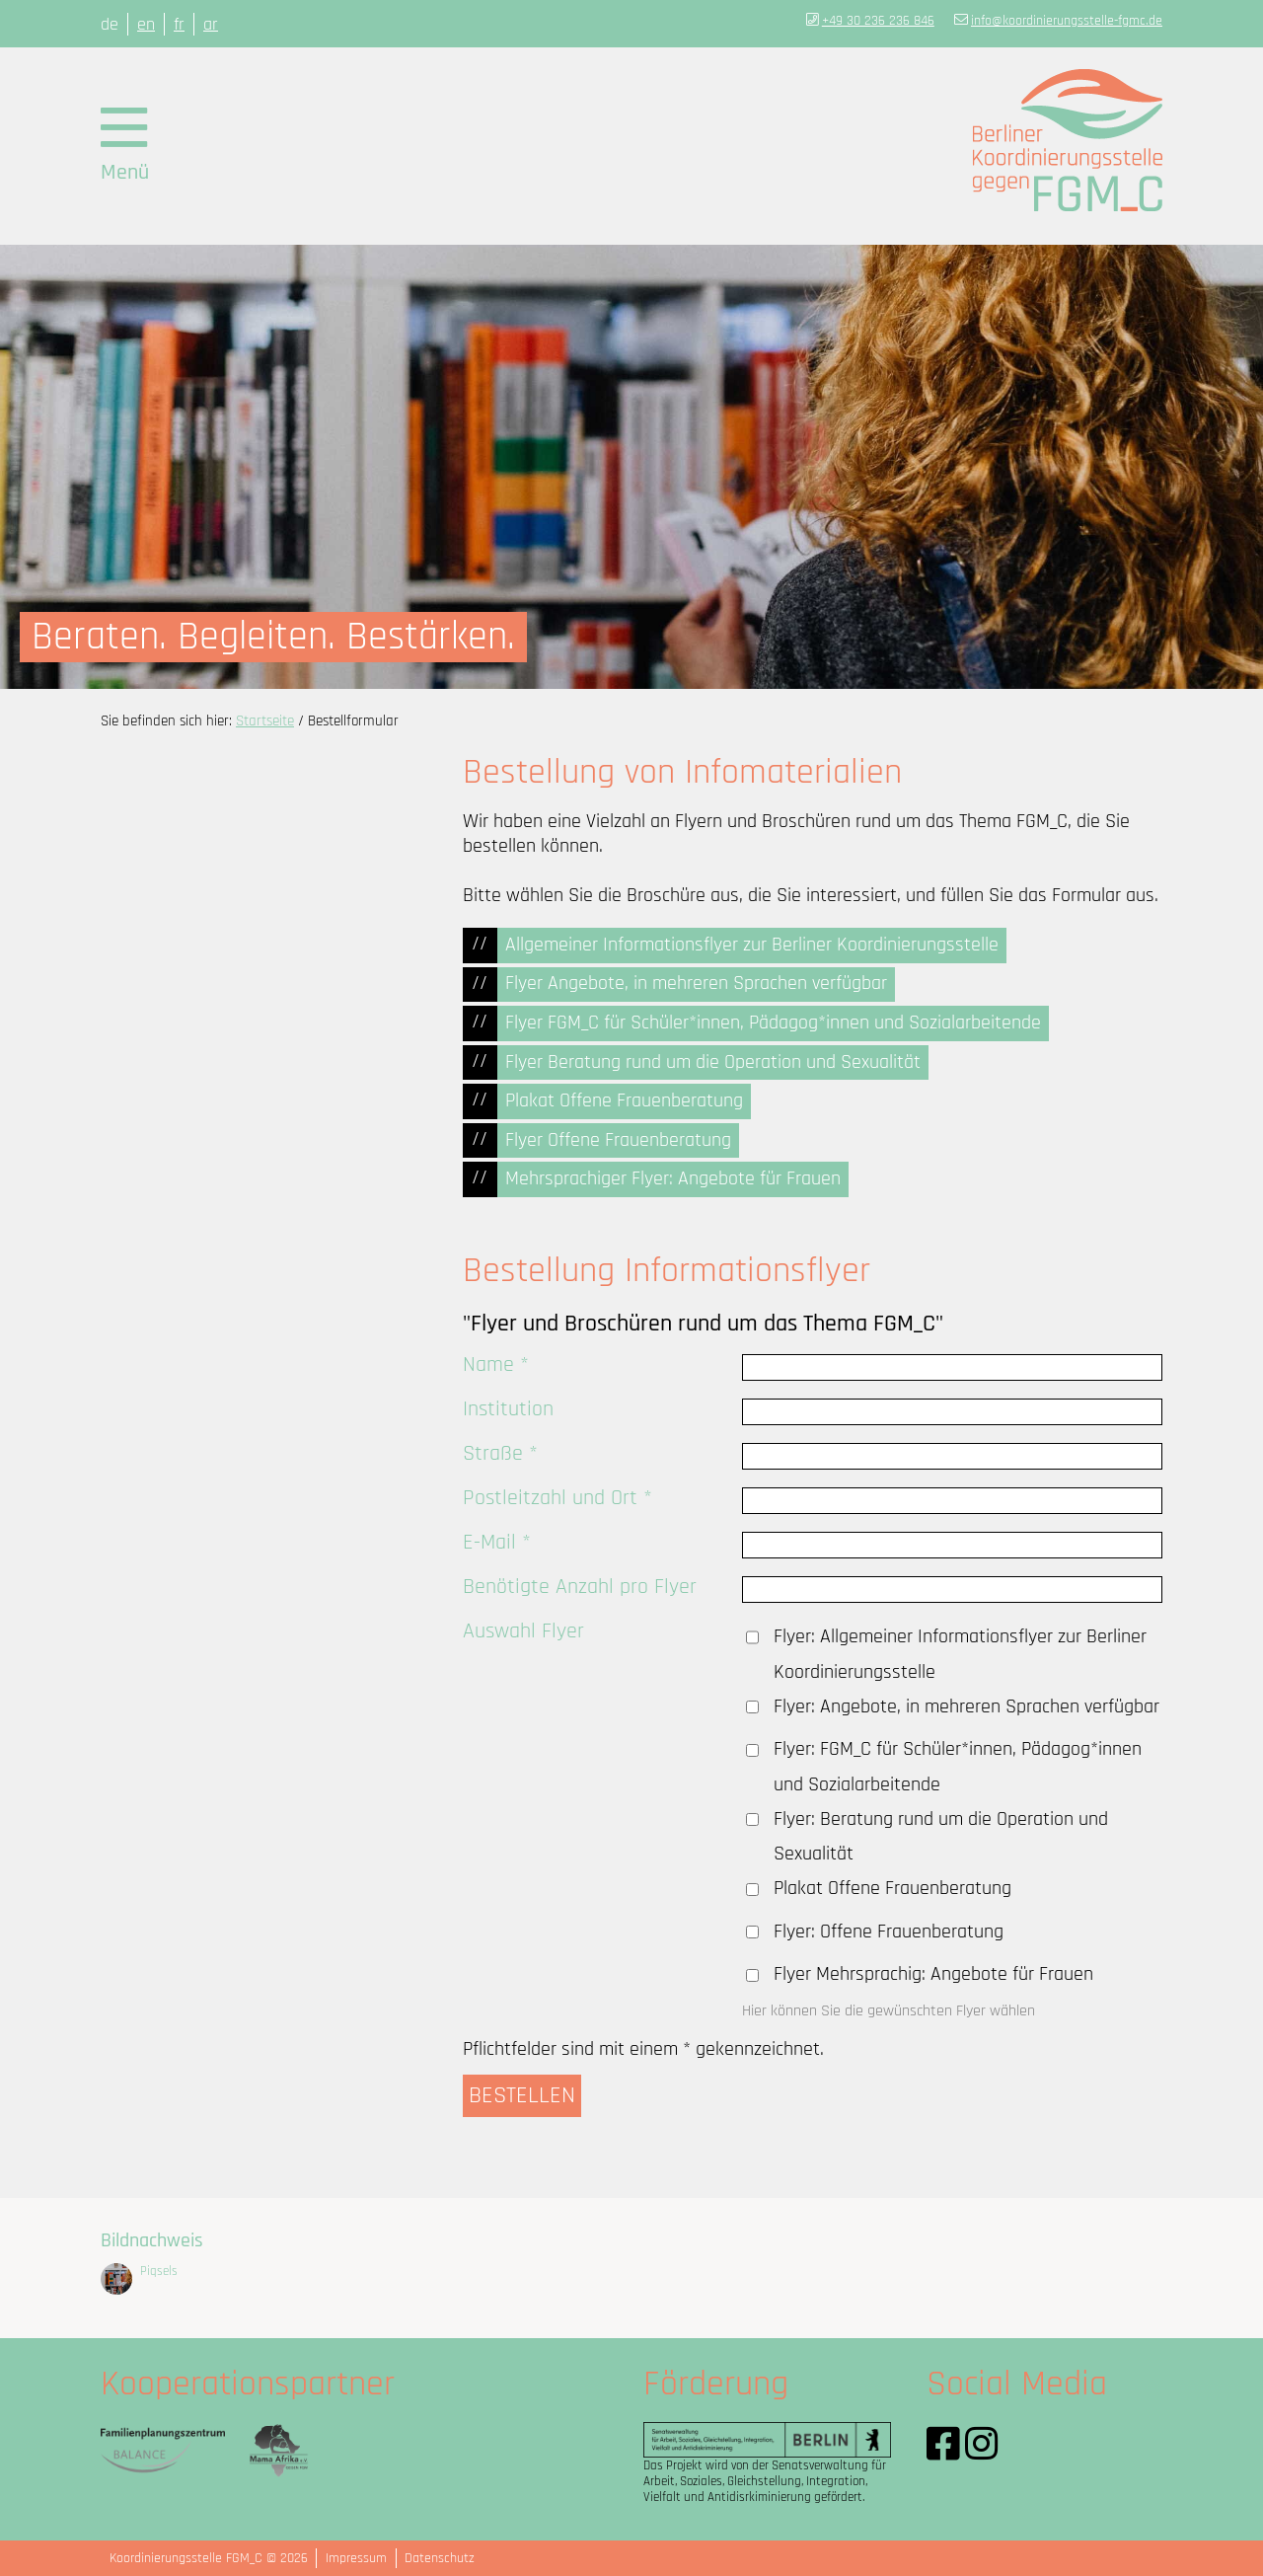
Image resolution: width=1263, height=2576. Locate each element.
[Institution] (952, 1412)
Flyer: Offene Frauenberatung (888, 1932)
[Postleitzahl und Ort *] (952, 1500)
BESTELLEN (522, 2095)
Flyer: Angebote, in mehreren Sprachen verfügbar (966, 1707)
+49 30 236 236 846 (878, 21)
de (109, 24)
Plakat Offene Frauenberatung (892, 1888)
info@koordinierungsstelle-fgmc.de (1066, 21)
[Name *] (952, 1367)
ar (210, 24)
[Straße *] (952, 1456)
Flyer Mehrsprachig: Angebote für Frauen (933, 1974)
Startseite (265, 721)
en (146, 24)
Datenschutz (440, 2558)
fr (179, 24)
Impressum (356, 2558)
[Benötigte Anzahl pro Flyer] (952, 1589)
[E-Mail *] (952, 1545)
